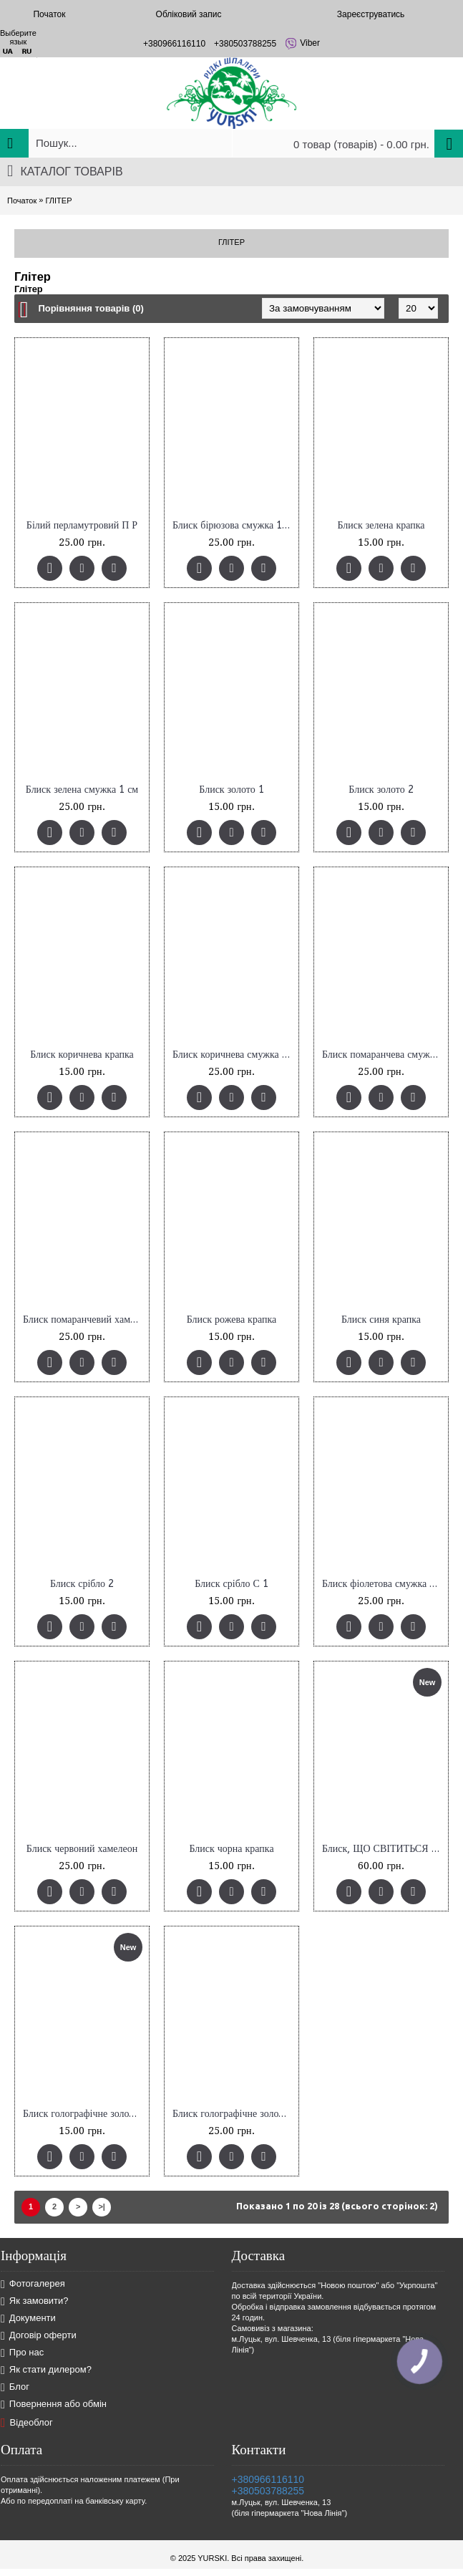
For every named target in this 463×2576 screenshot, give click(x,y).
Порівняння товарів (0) (90, 308)
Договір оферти (39, 2336)
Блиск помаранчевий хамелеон (84, 1319)
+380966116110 (268, 2479)
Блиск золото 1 (231, 789)
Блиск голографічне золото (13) (84, 2114)
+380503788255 (268, 2491)
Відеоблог (27, 2423)
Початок (21, 200)
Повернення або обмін (54, 2404)
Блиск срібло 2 (82, 1584)
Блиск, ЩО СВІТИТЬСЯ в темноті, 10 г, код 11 (383, 1849)
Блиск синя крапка (381, 1319)
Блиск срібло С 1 (231, 1584)
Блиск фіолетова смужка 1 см (383, 1584)
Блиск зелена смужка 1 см (82, 789)
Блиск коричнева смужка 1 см (234, 1054)
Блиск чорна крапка (231, 1849)
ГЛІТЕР (58, 200)
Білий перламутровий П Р (81, 525)
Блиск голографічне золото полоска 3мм (234, 2114)
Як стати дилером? (46, 2370)
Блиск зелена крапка (380, 525)
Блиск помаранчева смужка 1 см (383, 1054)
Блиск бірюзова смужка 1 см (234, 525)
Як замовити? (35, 2301)
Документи (28, 2318)
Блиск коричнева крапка (81, 1054)
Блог (15, 2387)
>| (101, 2206)
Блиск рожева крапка (231, 1319)
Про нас (22, 2353)
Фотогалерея (33, 2284)
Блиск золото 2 (381, 789)
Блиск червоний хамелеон (81, 1849)
